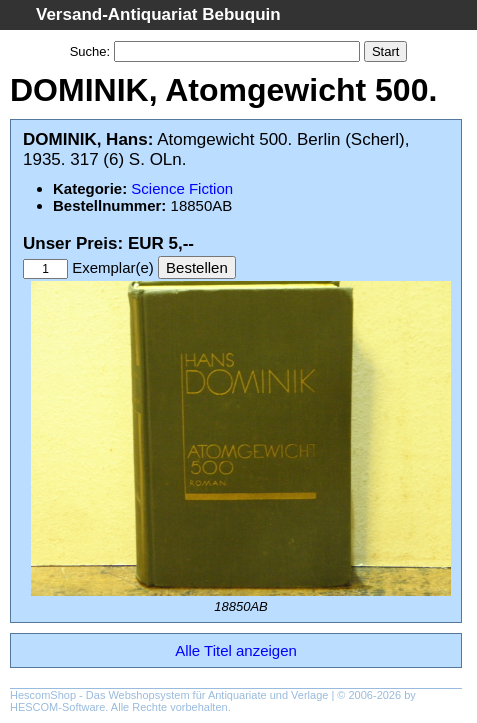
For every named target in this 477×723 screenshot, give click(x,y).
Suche (88, 51)
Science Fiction (182, 188)
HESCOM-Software (57, 707)
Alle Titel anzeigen (236, 650)
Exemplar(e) (113, 267)
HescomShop (43, 695)
